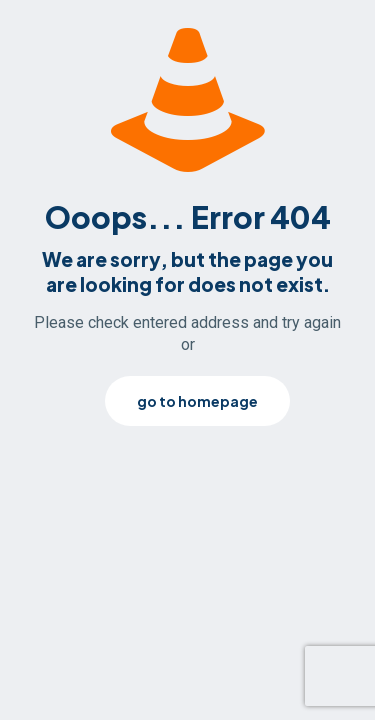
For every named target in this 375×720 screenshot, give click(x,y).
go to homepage (197, 401)
